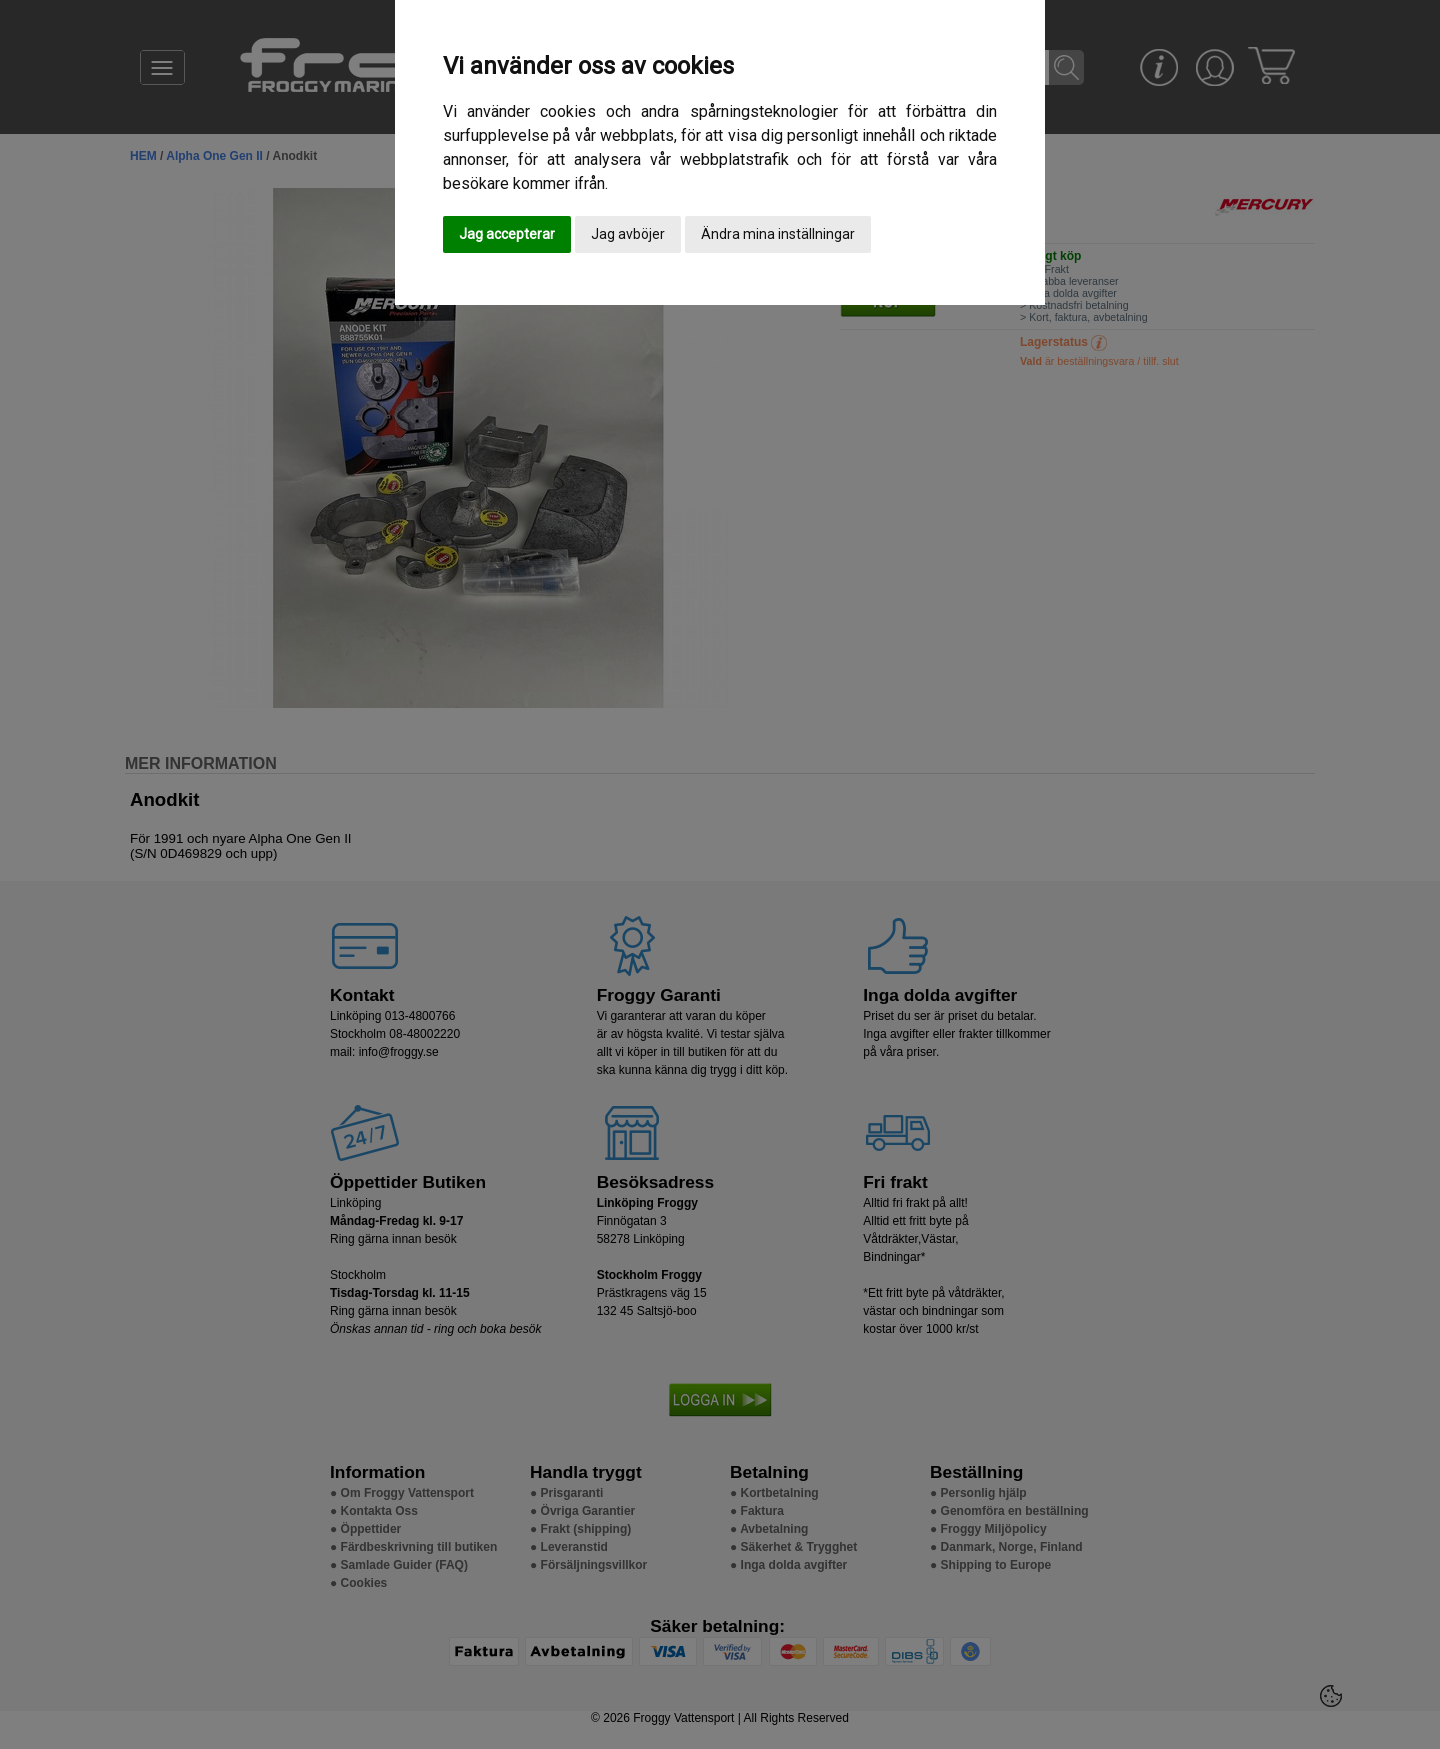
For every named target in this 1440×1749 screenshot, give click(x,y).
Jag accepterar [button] (507, 234)
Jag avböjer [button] (628, 234)
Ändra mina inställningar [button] (778, 234)
